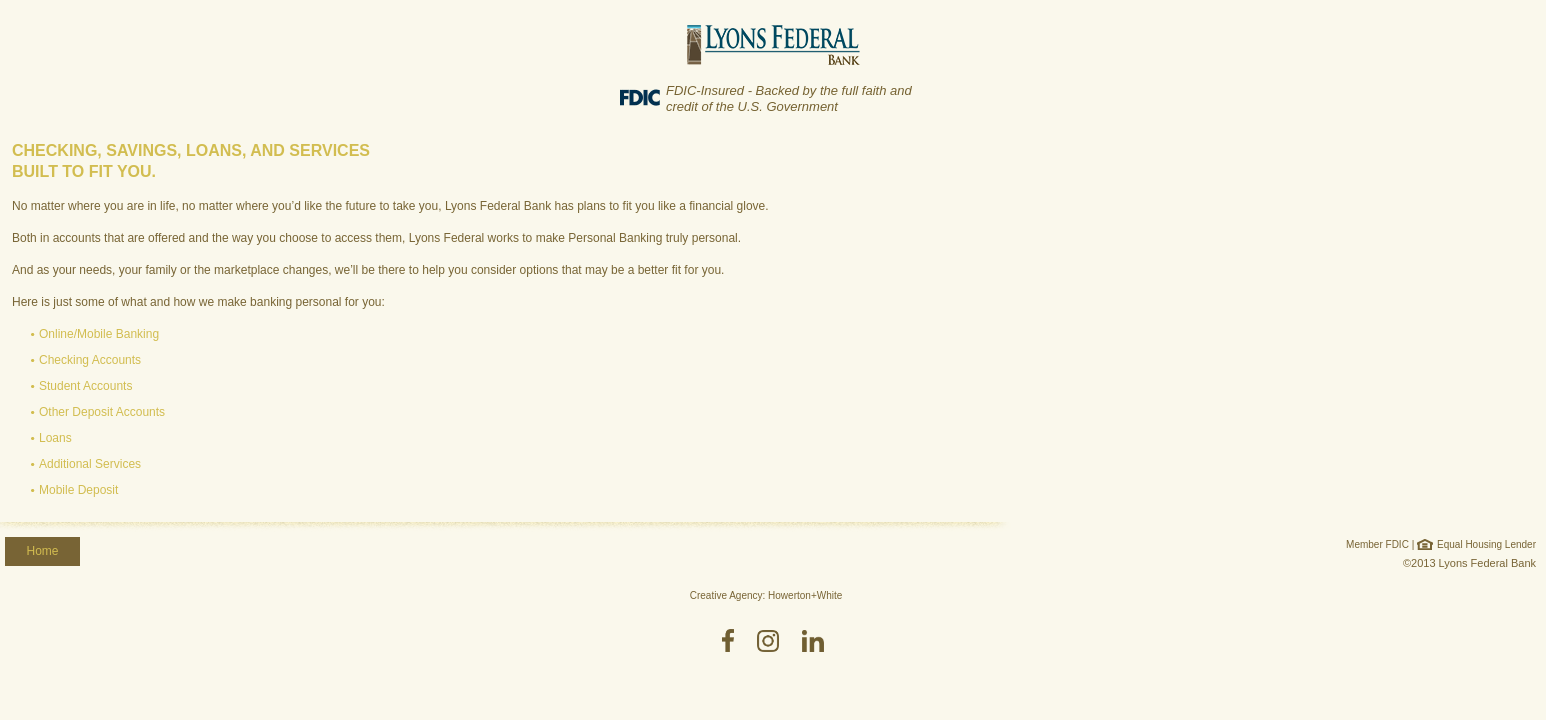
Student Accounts (85, 386)
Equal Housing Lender (1486, 544)
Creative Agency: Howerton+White (766, 595)
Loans (55, 438)
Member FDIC (1377, 544)
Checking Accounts (90, 360)
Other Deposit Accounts (102, 412)
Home (42, 551)
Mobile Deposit (78, 490)
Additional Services (90, 464)
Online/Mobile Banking (99, 334)
